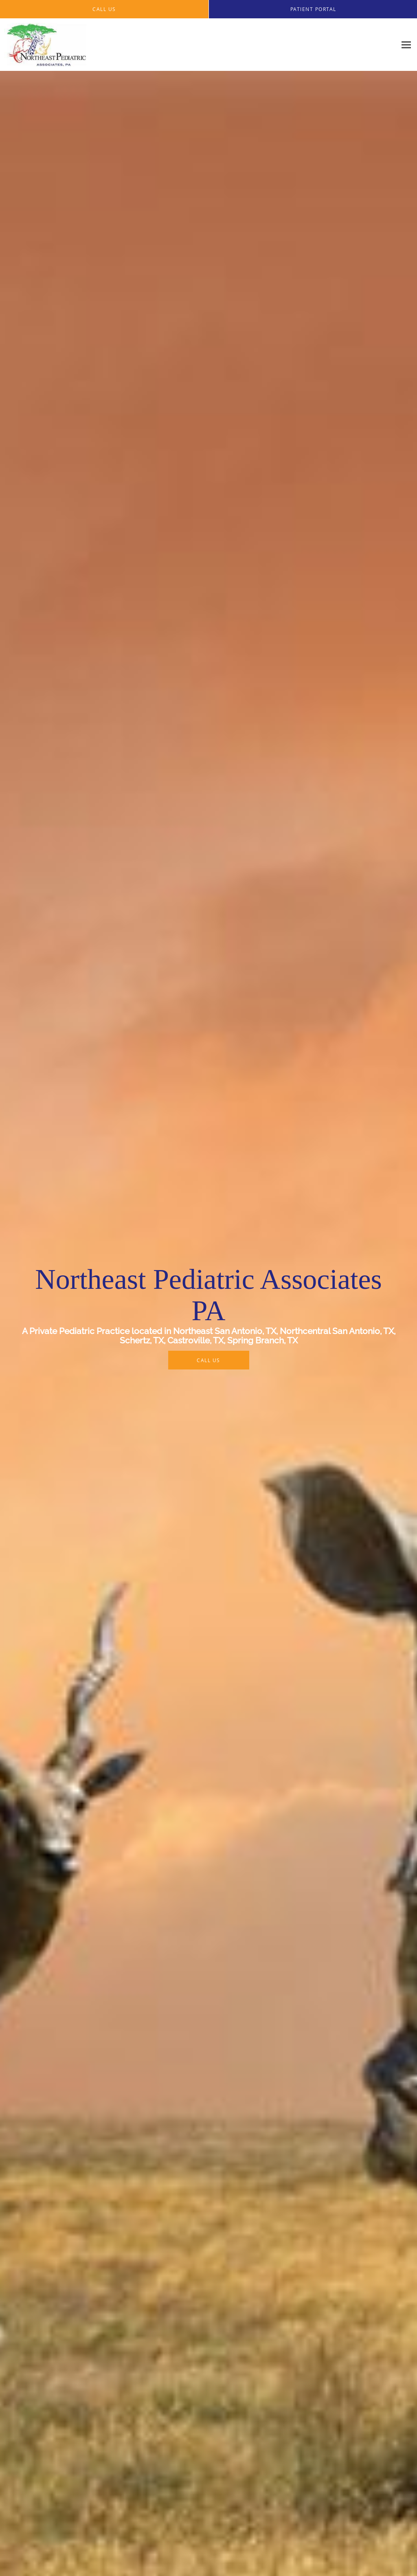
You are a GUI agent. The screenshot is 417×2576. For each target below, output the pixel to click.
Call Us (208, 1360)
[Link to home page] (44, 45)
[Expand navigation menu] (406, 45)
